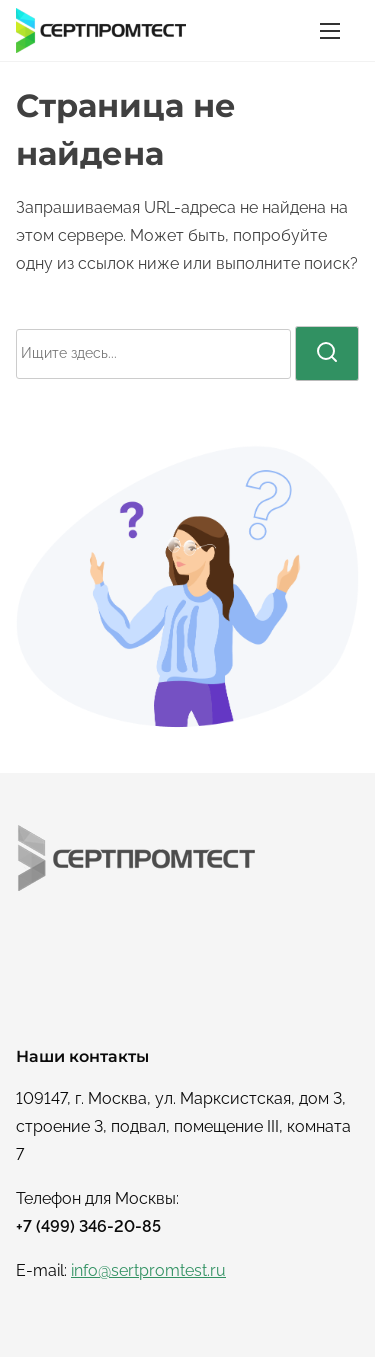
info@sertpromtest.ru (148, 1270)
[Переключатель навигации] (330, 30)
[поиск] (327, 353)
